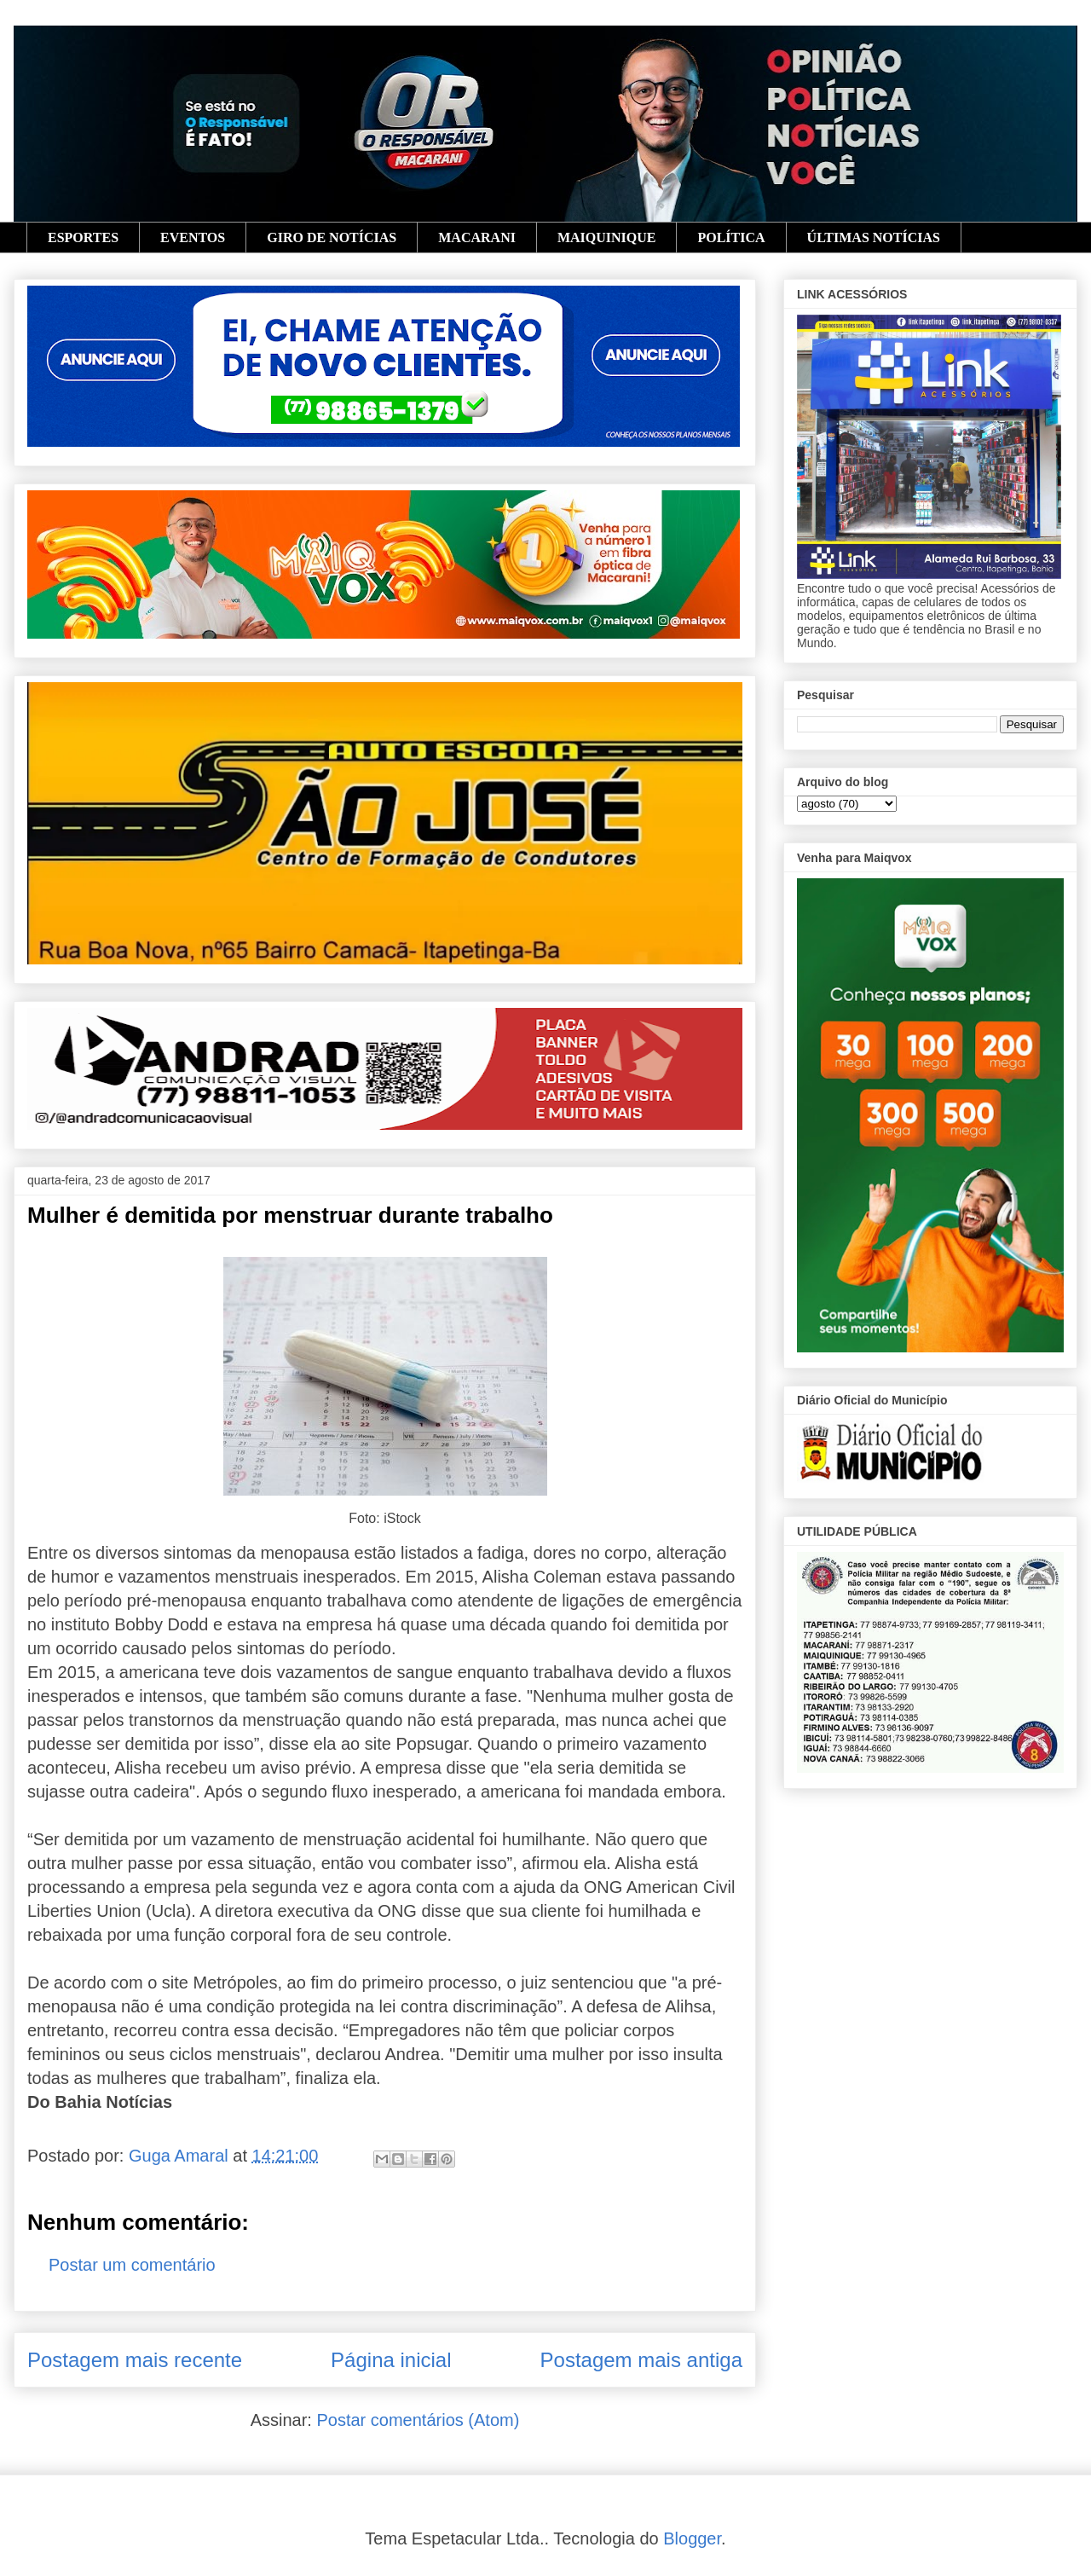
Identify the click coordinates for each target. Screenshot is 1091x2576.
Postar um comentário (132, 2264)
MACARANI (477, 237)
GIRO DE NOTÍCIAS (331, 237)
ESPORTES (83, 237)
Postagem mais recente (134, 2359)
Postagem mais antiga (641, 2359)
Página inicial (391, 2359)
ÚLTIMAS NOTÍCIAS (873, 237)
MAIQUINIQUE (606, 237)
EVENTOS (192, 237)
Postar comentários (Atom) (417, 2420)
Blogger (692, 2538)
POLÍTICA (731, 237)
